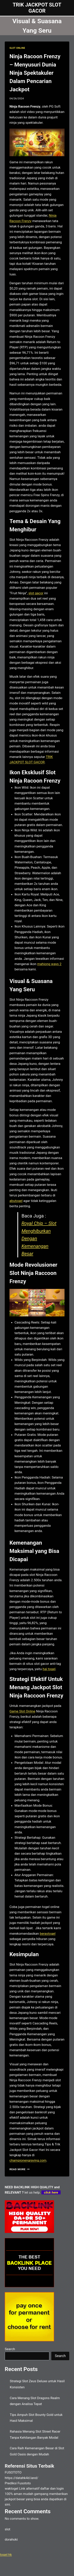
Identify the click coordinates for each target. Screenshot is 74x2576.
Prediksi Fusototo (18, 2483)
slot (7, 2529)
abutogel (15, 1201)
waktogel (11, 2488)
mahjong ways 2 (49, 964)
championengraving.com (27, 2160)
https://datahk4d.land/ (21, 2478)
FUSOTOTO (13, 2472)
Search (10, 2349)
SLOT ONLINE (17, 48)
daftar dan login (52, 2488)
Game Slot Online (22, 1711)
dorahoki (11, 2539)
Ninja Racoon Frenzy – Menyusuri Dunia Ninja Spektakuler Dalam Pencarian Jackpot (34, 73)
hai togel (49, 1669)
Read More (19, 2169)
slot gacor (35, 593)
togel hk (6, 2555)
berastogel (47, 1933)
